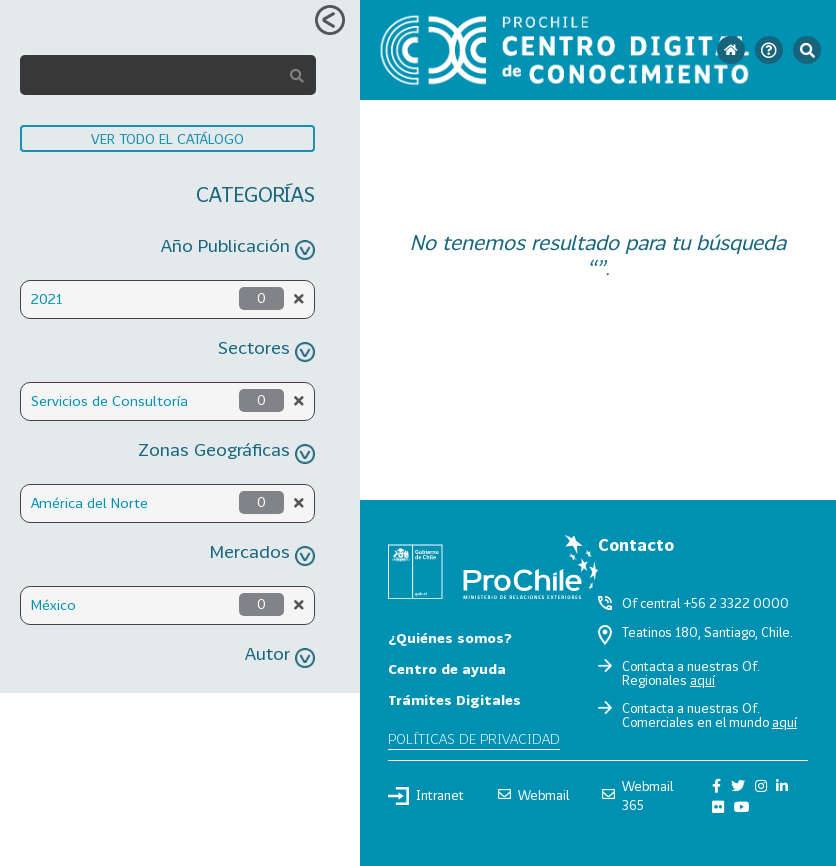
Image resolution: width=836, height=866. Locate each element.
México (53, 604)
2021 (46, 298)
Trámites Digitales (454, 699)
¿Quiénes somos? (450, 637)
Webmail (533, 795)
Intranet (426, 796)
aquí (702, 680)
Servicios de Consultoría (109, 400)
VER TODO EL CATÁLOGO (167, 138)
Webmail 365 (637, 795)
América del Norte (89, 502)
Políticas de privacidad (474, 738)
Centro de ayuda (447, 668)
